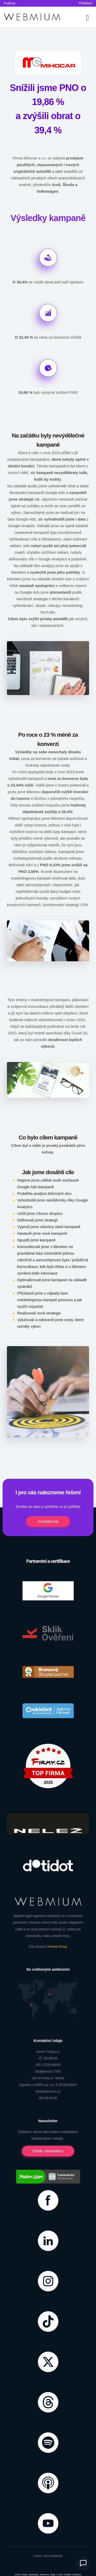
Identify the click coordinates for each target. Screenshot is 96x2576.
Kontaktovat (48, 1521)
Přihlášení (85, 3)
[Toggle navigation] (87, 17)
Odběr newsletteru (48, 2151)
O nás (59, 2574)
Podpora (9, 3)
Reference (44, 2574)
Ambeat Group (57, 1946)
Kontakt (67, 2574)
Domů (17, 2574)
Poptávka (76, 2574)
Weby (24, 2574)
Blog (53, 2574)
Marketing (33, 2574)
